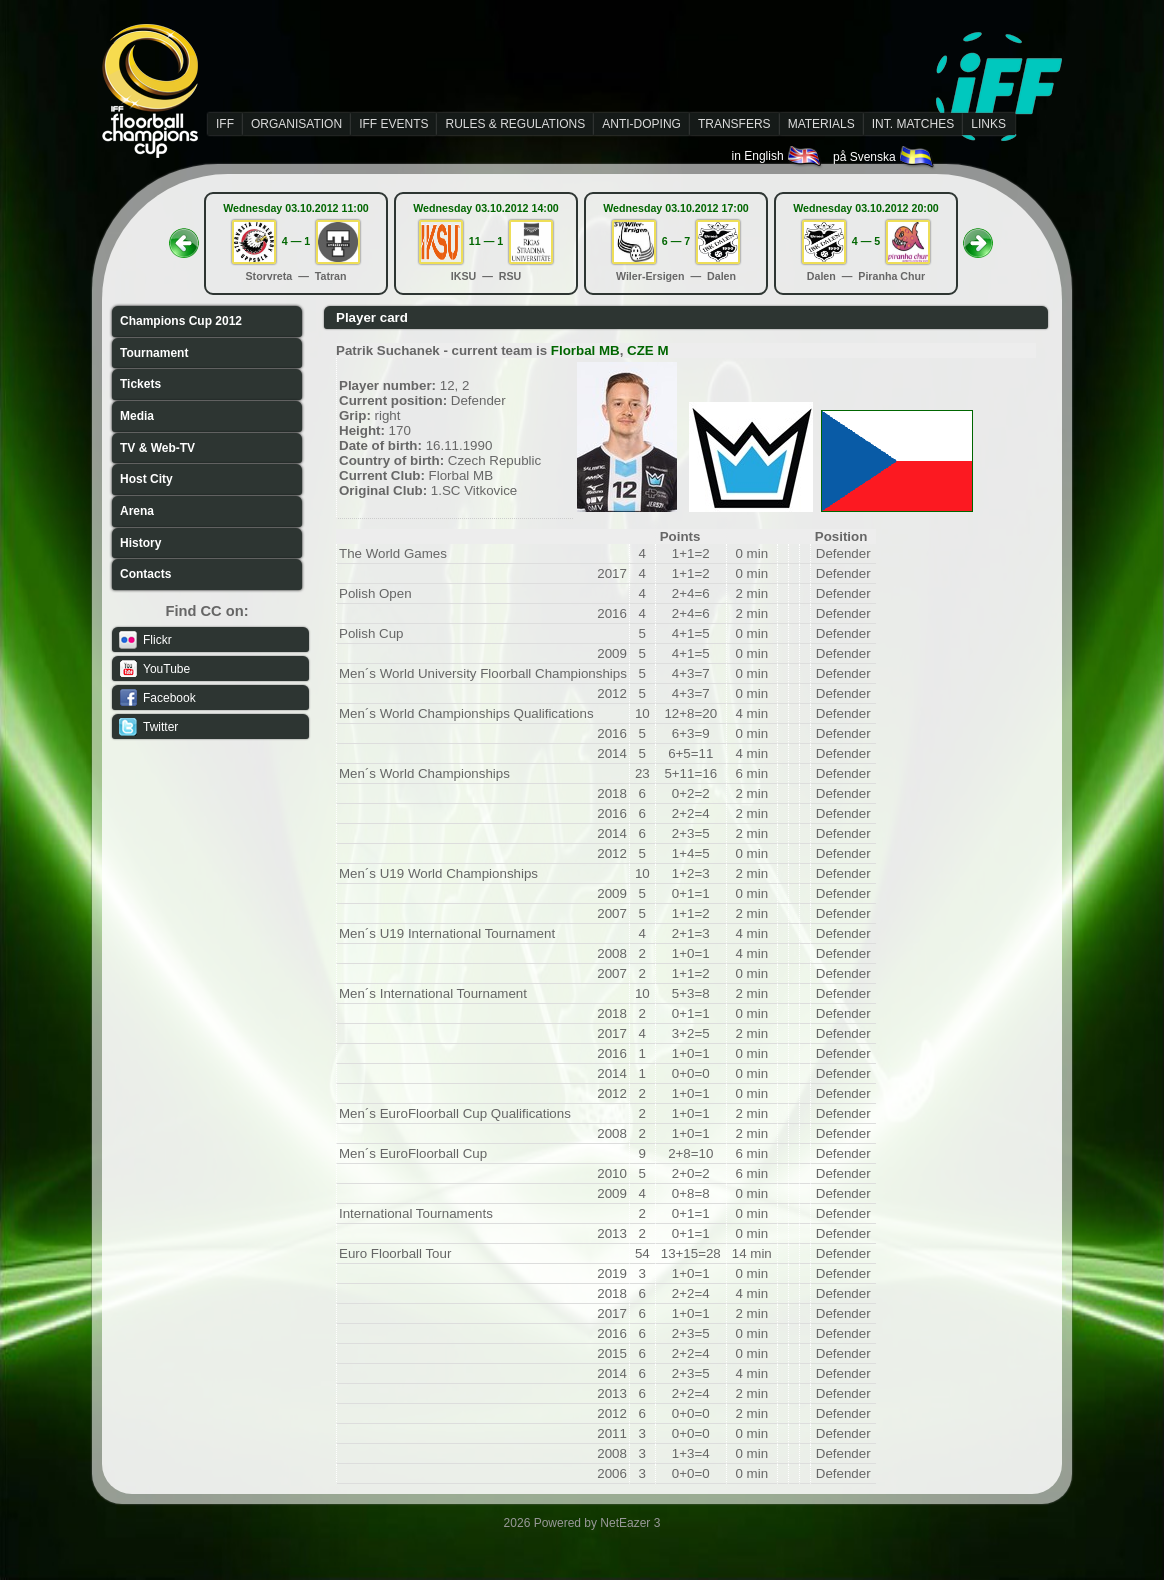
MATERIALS (821, 124)
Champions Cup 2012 (181, 321)
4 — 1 (296, 241)
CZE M (647, 350)
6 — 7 (676, 241)
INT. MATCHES (913, 124)
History (140, 543)
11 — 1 (486, 241)
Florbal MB (585, 350)
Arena (137, 511)
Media (137, 416)
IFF (225, 124)
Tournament (154, 353)
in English (777, 156)
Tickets (140, 384)
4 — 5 (866, 241)
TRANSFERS (734, 124)
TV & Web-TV (157, 448)
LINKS (988, 124)
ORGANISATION (296, 124)
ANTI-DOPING (641, 124)
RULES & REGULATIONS (515, 124)
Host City (146, 479)
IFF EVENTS (393, 124)
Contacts (145, 574)
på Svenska (884, 157)
